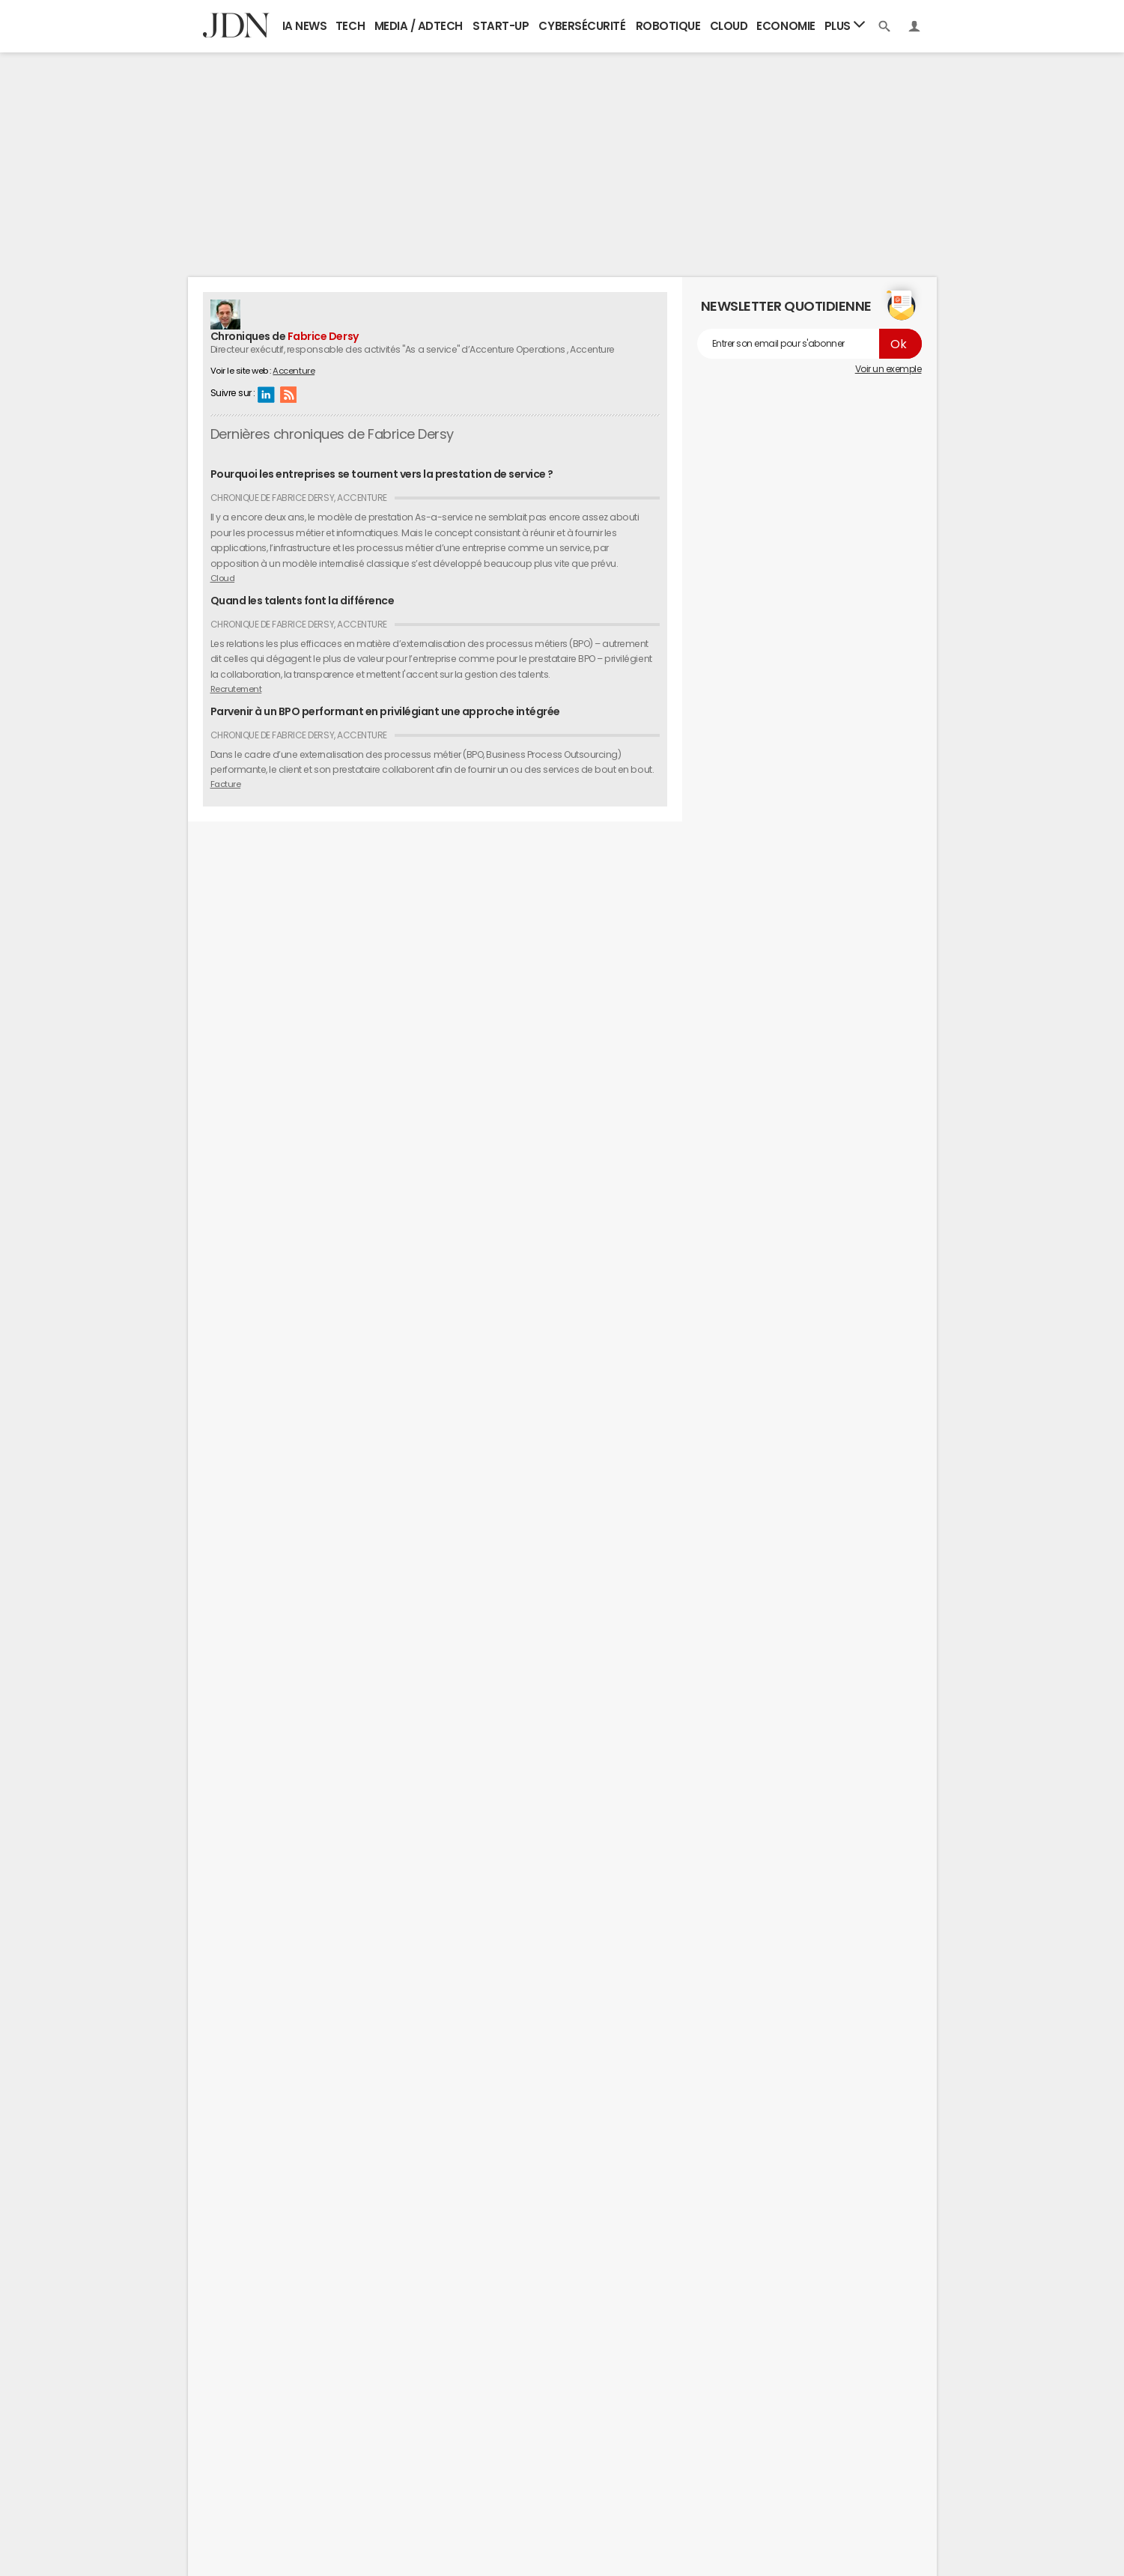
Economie (785, 25)
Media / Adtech (418, 25)
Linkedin (266, 394)
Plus (844, 25)
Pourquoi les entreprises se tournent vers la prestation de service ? (381, 474)
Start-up (501, 25)
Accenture (294, 370)
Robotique (668, 25)
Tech (350, 25)
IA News (304, 25)
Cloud (729, 25)
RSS (288, 394)
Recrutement (236, 688)
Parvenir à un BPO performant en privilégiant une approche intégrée (385, 711)
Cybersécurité (581, 25)
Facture (225, 784)
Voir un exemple (888, 369)
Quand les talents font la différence (302, 600)
